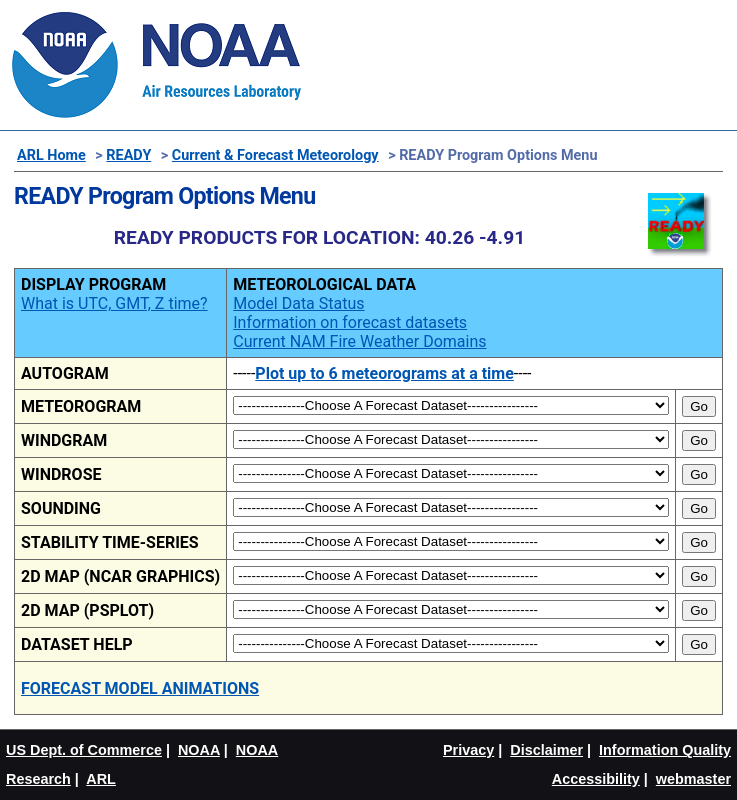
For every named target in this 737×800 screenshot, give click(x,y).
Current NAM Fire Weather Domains (359, 341)
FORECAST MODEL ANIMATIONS (140, 688)
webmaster (693, 779)
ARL (101, 779)
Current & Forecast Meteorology (275, 155)
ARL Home (51, 155)
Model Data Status (298, 303)
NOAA (199, 750)
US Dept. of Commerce (84, 750)
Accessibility (596, 779)
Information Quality (665, 750)
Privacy (468, 750)
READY (128, 155)
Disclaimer (546, 750)
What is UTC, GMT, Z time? (114, 303)
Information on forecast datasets (350, 322)
